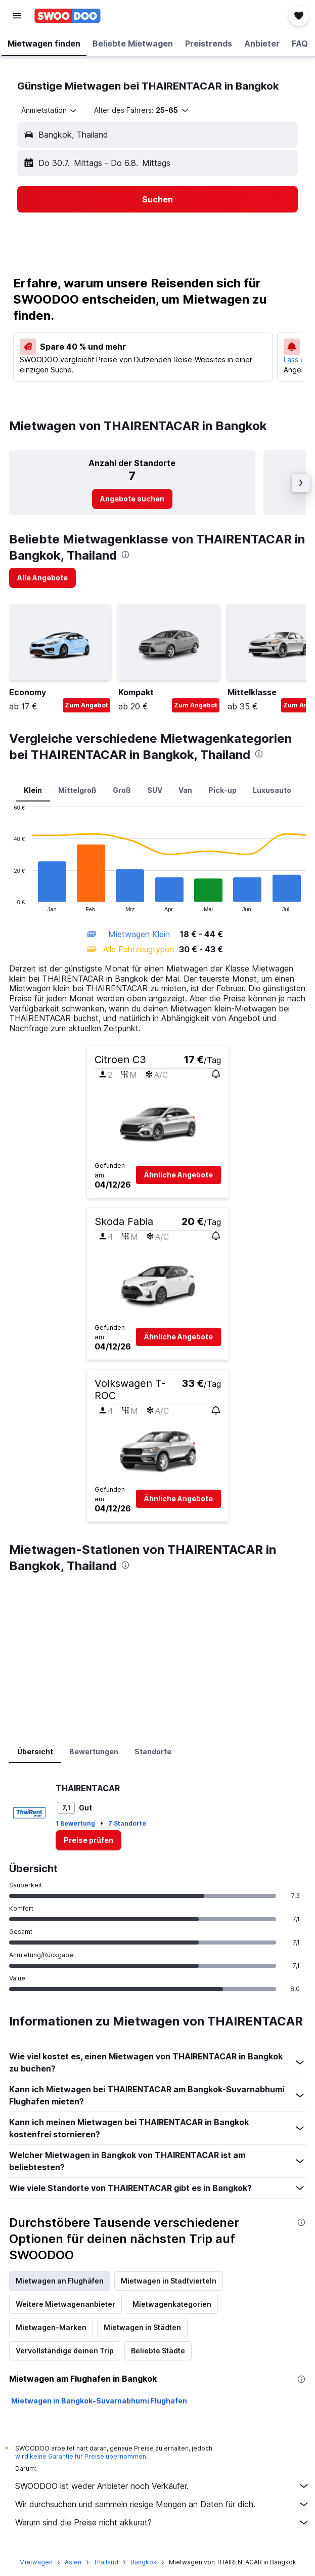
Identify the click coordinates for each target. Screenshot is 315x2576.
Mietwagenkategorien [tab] (171, 2304)
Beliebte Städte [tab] (158, 2350)
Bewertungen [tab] (93, 1751)
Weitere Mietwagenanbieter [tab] (65, 2304)
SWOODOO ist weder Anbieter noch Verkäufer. (162, 2486)
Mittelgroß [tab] (77, 790)
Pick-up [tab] (222, 790)
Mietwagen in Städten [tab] (142, 2327)
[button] (17, 16)
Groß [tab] (122, 790)
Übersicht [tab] (35, 1751)
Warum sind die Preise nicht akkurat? (162, 2522)
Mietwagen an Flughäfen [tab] (60, 2280)
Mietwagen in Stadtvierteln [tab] (168, 2280)
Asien (73, 2562)
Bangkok (143, 2562)
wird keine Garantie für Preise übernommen (80, 2456)
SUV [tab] (154, 790)
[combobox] (49, 110)
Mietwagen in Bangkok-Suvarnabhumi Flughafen (99, 2400)
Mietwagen (36, 2562)
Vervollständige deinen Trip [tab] (65, 2350)
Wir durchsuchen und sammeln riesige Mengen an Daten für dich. (162, 2504)
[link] (132, 499)
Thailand (106, 2562)
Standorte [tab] (152, 1751)
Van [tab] (185, 790)
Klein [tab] (33, 790)
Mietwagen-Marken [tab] (51, 2327)
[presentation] (125, 554)
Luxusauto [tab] (272, 790)
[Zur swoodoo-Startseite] (67, 16)
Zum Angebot (86, 705)
